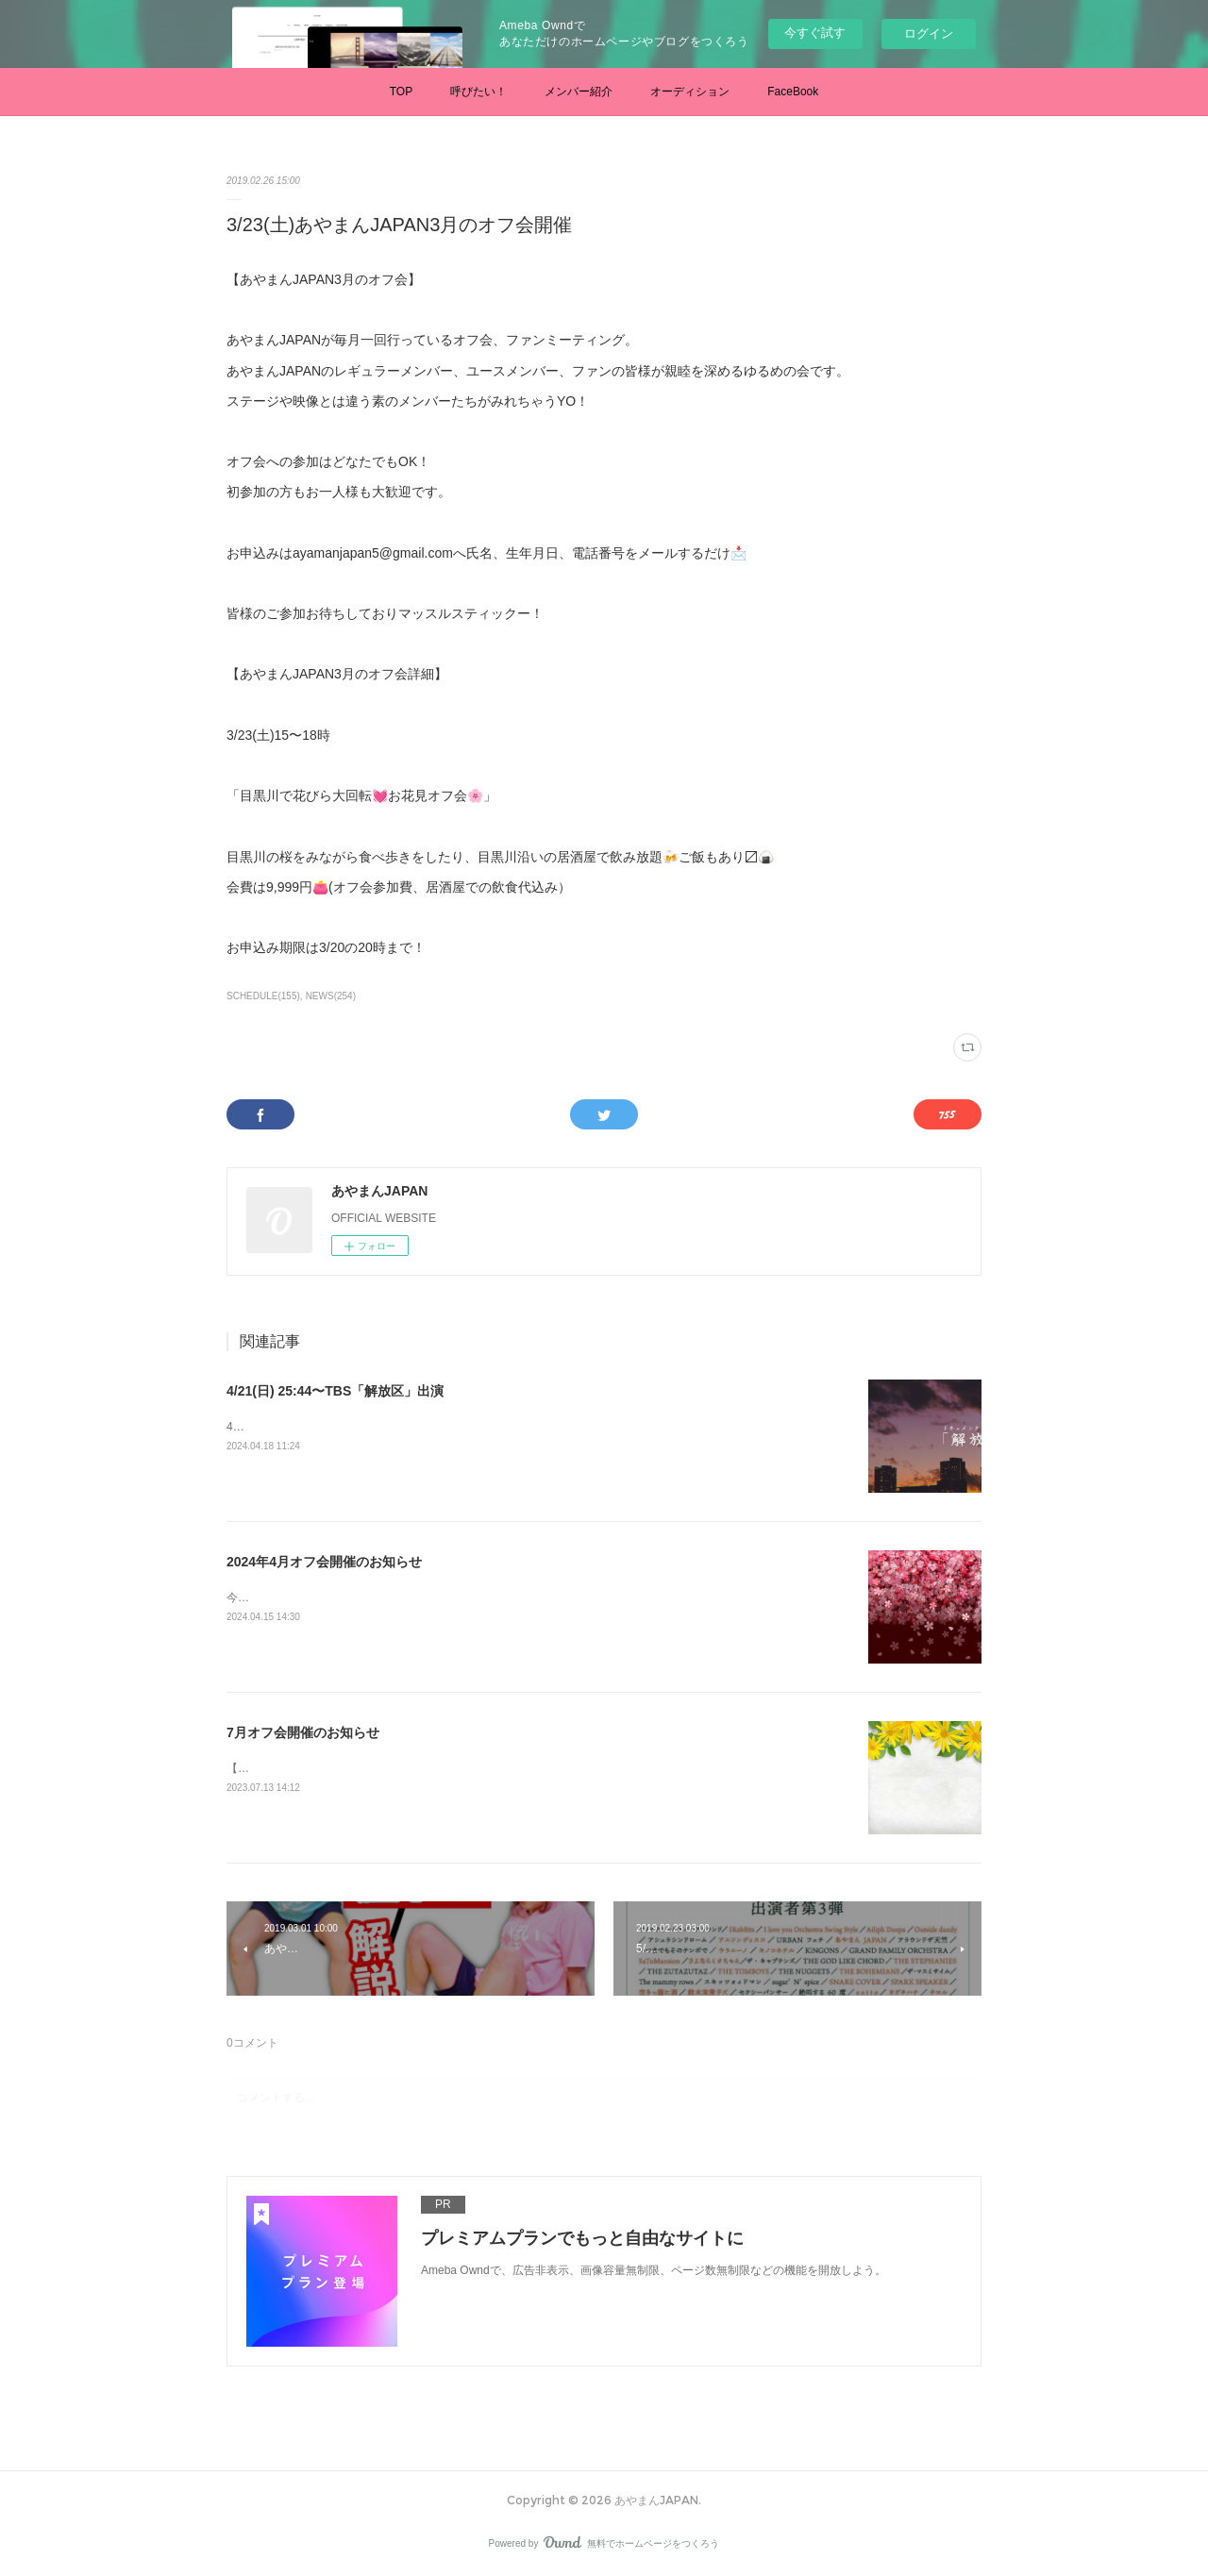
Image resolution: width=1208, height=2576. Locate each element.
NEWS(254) (331, 996)
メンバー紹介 (578, 91)
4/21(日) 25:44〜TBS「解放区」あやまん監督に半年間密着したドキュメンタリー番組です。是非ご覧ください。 (511, 1426)
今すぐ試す (815, 32)
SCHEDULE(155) (263, 996)
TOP (401, 91)
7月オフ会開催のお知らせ (302, 1732)
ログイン (928, 33)
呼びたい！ (478, 91)
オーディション (690, 91)
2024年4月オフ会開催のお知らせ (324, 1561)
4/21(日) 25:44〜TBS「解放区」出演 (335, 1390)
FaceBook (792, 91)
